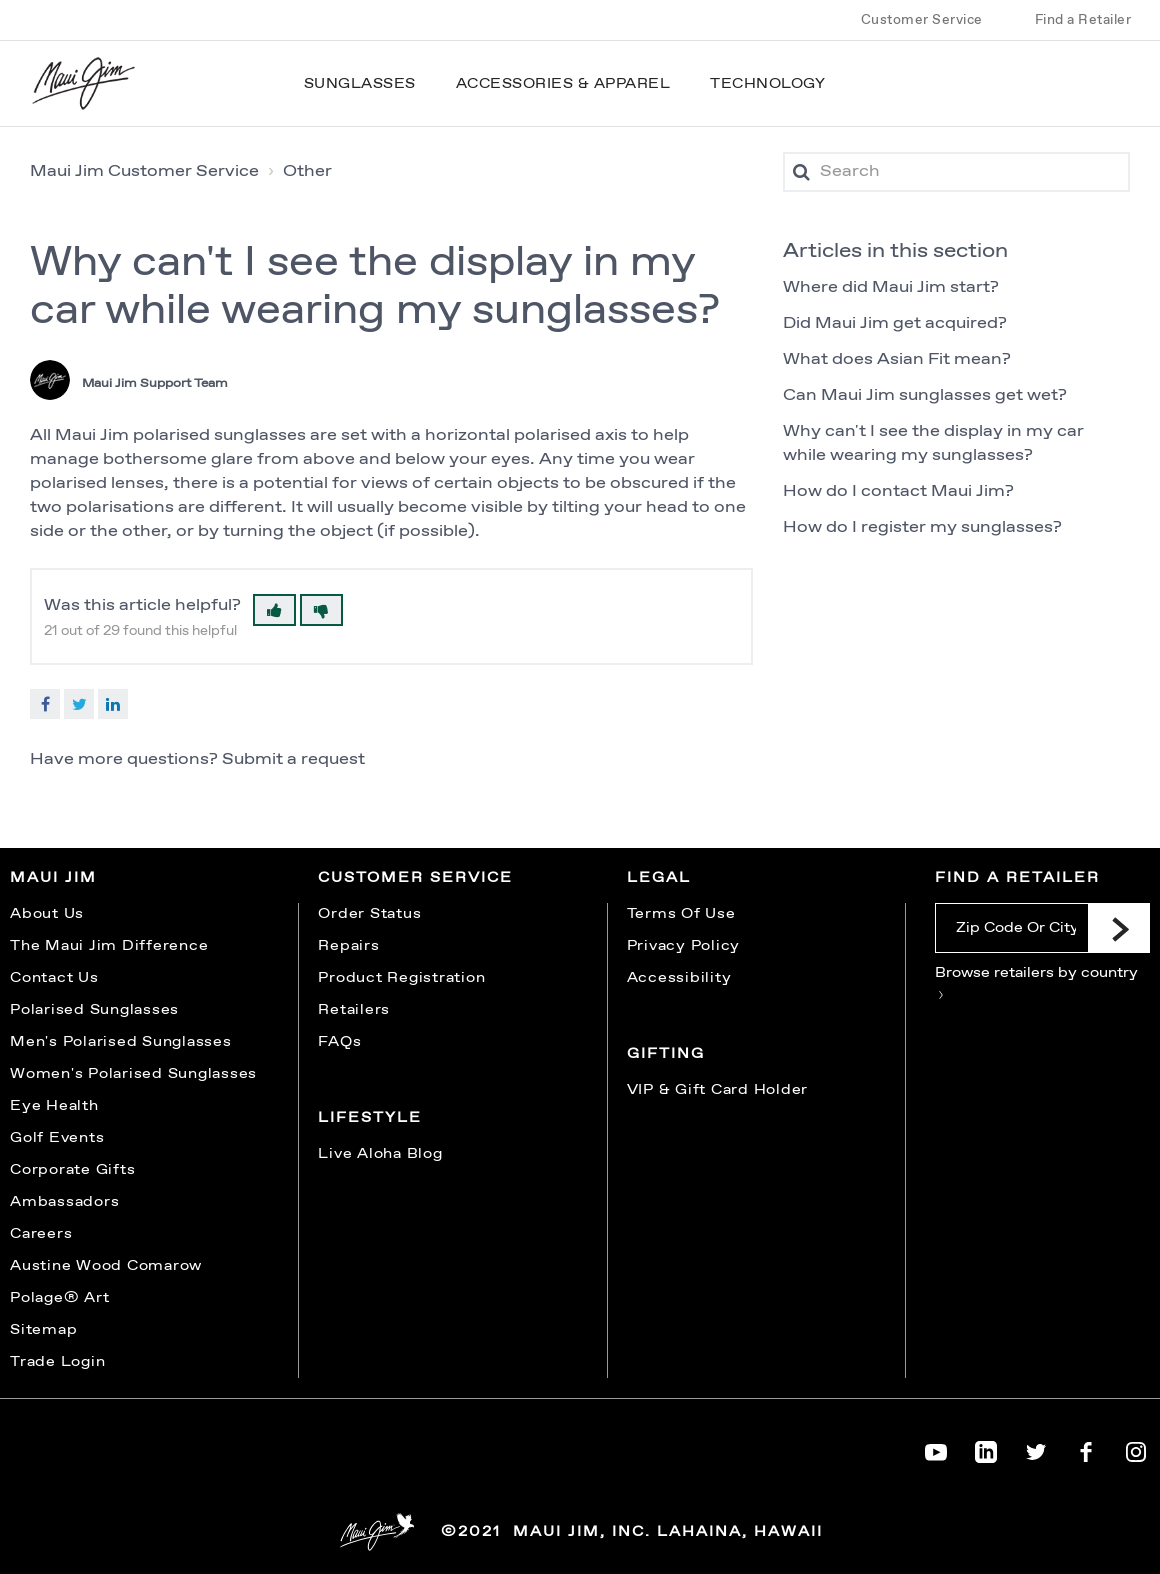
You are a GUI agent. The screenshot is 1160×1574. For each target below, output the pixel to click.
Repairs (348, 946)
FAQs (339, 1042)
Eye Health (54, 1106)
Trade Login (57, 1362)
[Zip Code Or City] (1011, 928)
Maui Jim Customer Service (144, 171)
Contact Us (54, 978)
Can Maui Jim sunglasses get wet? (925, 395)
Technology (767, 84)
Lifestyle (370, 1118)
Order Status (369, 914)
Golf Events (57, 1138)
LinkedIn (113, 704)
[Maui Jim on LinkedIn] (986, 1448)
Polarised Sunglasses (94, 1010)
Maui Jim (53, 878)
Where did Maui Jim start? (891, 287)
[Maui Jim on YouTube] (936, 1448)
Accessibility (679, 978)
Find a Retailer (1083, 20)
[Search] (956, 172)
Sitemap (43, 1330)
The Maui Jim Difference (109, 946)
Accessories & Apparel (563, 84)
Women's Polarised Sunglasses (133, 1074)
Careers (41, 1234)
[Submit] (1119, 928)
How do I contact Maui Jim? (898, 491)
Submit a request (293, 759)
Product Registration (401, 978)
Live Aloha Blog (380, 1154)
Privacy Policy (684, 946)
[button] (274, 610)
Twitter (79, 704)
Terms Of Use (681, 914)
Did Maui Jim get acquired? (895, 323)
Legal (659, 878)
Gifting (666, 1054)
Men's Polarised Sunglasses (121, 1042)
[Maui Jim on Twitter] (1036, 1448)
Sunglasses (360, 84)
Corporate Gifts (72, 1170)
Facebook (45, 704)
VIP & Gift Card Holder (718, 1090)
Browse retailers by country (1036, 981)
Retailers (354, 1010)
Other (307, 171)
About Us (47, 914)
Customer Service (922, 20)
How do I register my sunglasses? (922, 527)
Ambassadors (64, 1202)
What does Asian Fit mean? (897, 359)
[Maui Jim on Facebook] (1086, 1448)
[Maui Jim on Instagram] (1136, 1448)
